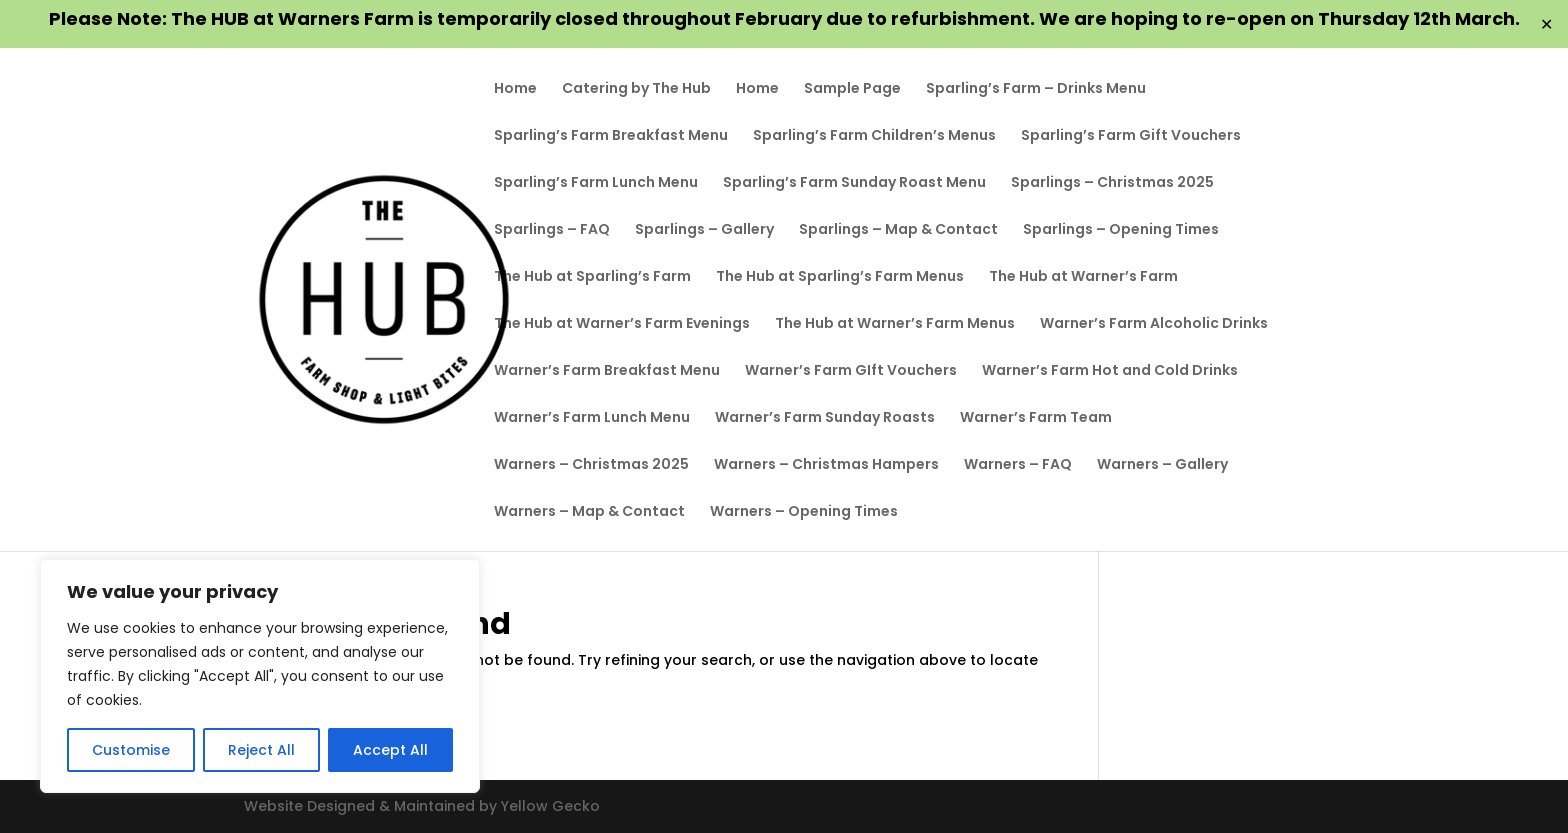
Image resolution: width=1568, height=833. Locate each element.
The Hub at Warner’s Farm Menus (895, 324)
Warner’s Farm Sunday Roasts (825, 418)
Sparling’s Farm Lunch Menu (596, 183)
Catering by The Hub (636, 89)
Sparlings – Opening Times (1121, 230)
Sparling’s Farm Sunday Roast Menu (854, 183)
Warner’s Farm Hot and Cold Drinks (1110, 371)
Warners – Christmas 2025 (591, 465)
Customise (131, 750)
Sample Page (852, 89)
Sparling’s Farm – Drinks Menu (1036, 89)
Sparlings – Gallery (704, 230)
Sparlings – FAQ (552, 230)
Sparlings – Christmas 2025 (1112, 183)
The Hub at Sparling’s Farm (592, 277)
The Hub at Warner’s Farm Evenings (622, 324)
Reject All (261, 750)
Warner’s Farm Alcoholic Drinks (1154, 324)
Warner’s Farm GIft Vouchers (851, 371)
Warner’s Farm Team (1036, 418)
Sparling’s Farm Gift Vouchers (1131, 136)
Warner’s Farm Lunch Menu (592, 418)
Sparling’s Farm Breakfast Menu (611, 136)
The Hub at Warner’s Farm (1083, 277)
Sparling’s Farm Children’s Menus (874, 136)
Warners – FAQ (1018, 465)
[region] (260, 676)
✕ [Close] (1546, 24)
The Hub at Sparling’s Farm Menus (840, 277)
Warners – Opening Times (804, 512)
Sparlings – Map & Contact (898, 230)
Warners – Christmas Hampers (826, 465)
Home (515, 89)
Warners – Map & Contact (589, 512)
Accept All (390, 750)
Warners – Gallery (1162, 465)
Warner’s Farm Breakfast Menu (607, 371)
